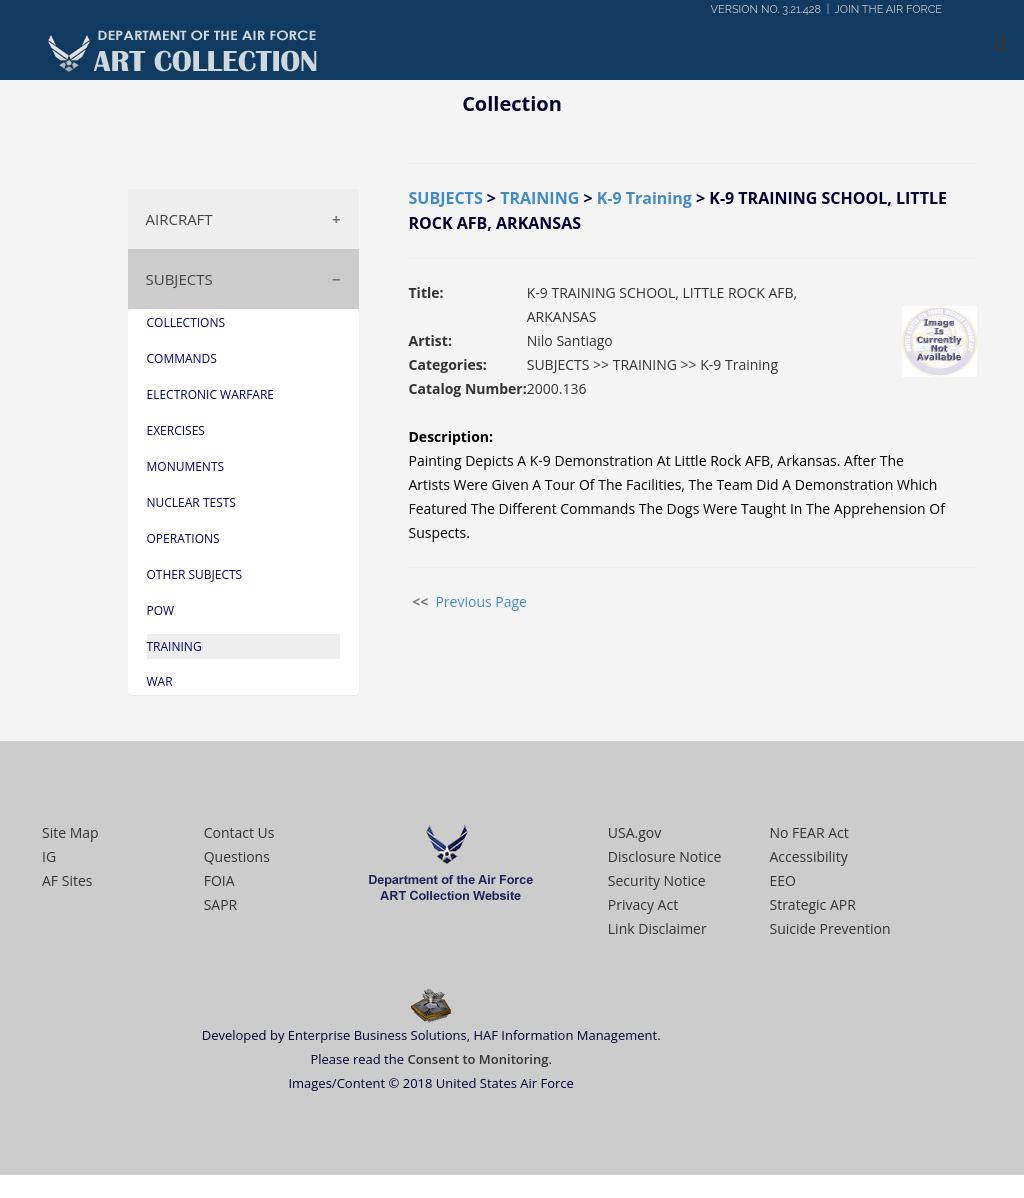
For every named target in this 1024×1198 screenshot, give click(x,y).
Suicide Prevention (829, 928)
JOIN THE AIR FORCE (888, 9)
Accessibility (808, 856)
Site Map (70, 832)
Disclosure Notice (665, 856)
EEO (782, 880)
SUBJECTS (179, 279)
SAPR (221, 904)
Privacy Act (643, 904)
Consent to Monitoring (477, 1059)
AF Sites (67, 880)
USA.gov (634, 832)
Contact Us (239, 832)
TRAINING (539, 198)
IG (49, 856)
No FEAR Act (808, 832)
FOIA (219, 880)
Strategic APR (812, 904)
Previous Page (481, 601)
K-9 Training (644, 198)
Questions (237, 856)
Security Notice (657, 880)
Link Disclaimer (657, 928)
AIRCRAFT (179, 219)
